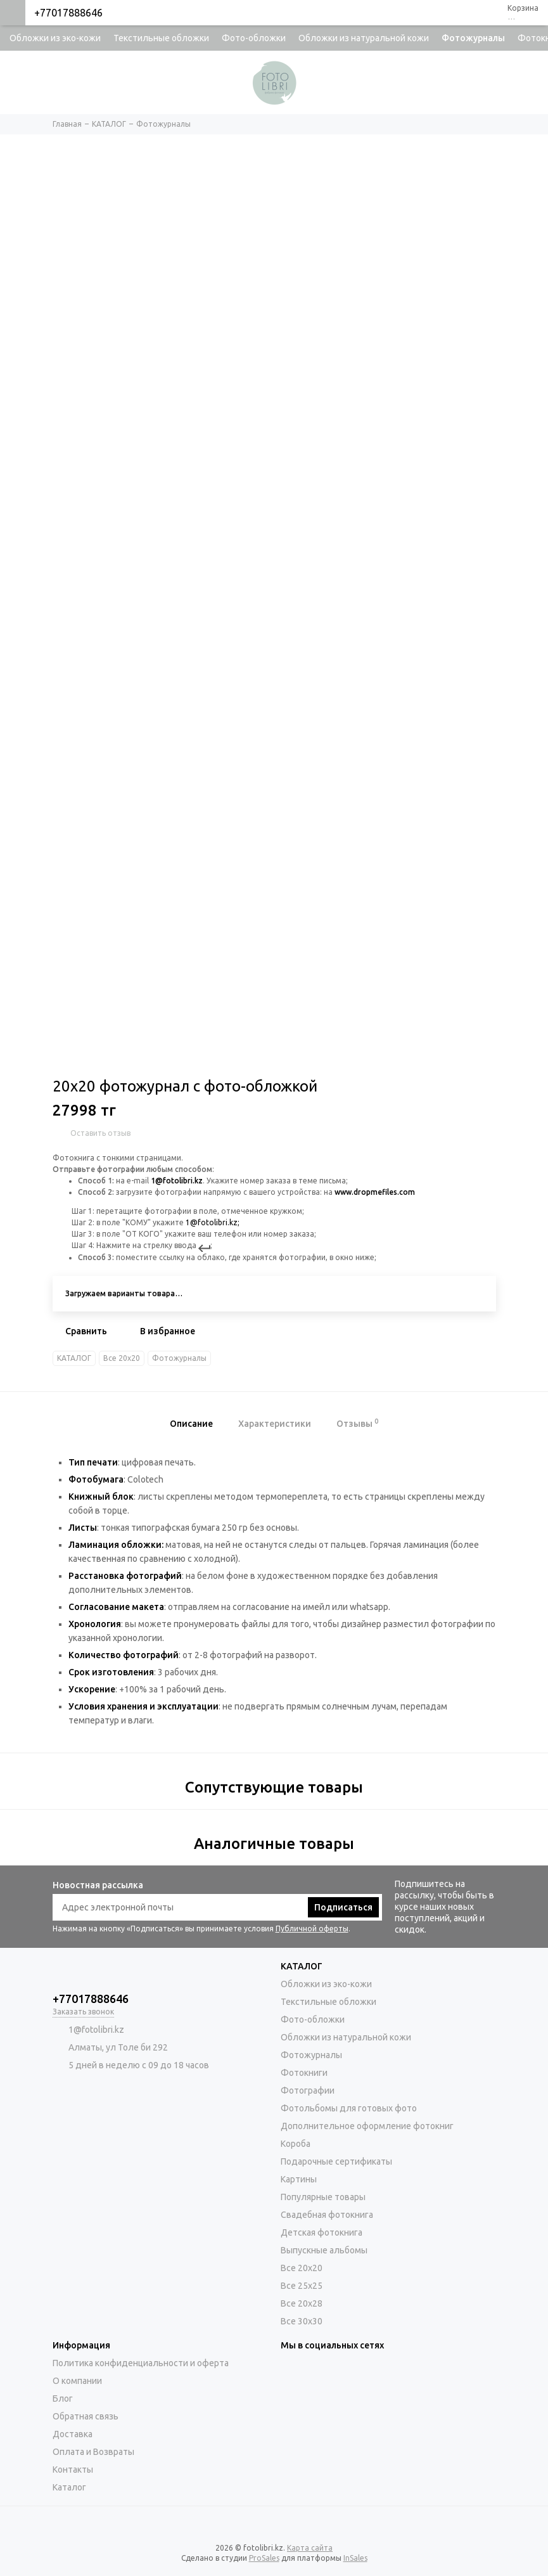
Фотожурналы (473, 38)
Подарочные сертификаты (336, 2161)
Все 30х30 (301, 2321)
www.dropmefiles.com (375, 1192)
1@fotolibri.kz (177, 1180)
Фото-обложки (254, 38)
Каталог (69, 2487)
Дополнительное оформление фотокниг (367, 2126)
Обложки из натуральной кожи (363, 38)
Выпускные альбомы (324, 2250)
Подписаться (343, 1907)
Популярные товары (323, 2197)
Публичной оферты (312, 1928)
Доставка (72, 2434)
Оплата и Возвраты (93, 2452)
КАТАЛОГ (74, 1358)
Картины (299, 2179)
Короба (295, 2144)
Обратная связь (85, 2416)
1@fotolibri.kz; (212, 1222)
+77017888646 (68, 12)
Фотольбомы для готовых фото (349, 2108)
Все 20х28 (301, 2303)
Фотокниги (304, 2073)
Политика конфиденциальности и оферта (141, 2363)
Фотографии (308, 2090)
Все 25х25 (301, 2286)
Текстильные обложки (161, 38)
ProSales (264, 2558)
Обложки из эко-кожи (55, 38)
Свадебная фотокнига (327, 2215)
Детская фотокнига (321, 2232)
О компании (77, 2381)
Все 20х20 (121, 1358)
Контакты (73, 2469)
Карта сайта (310, 2548)
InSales (355, 2558)
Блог (63, 2398)
